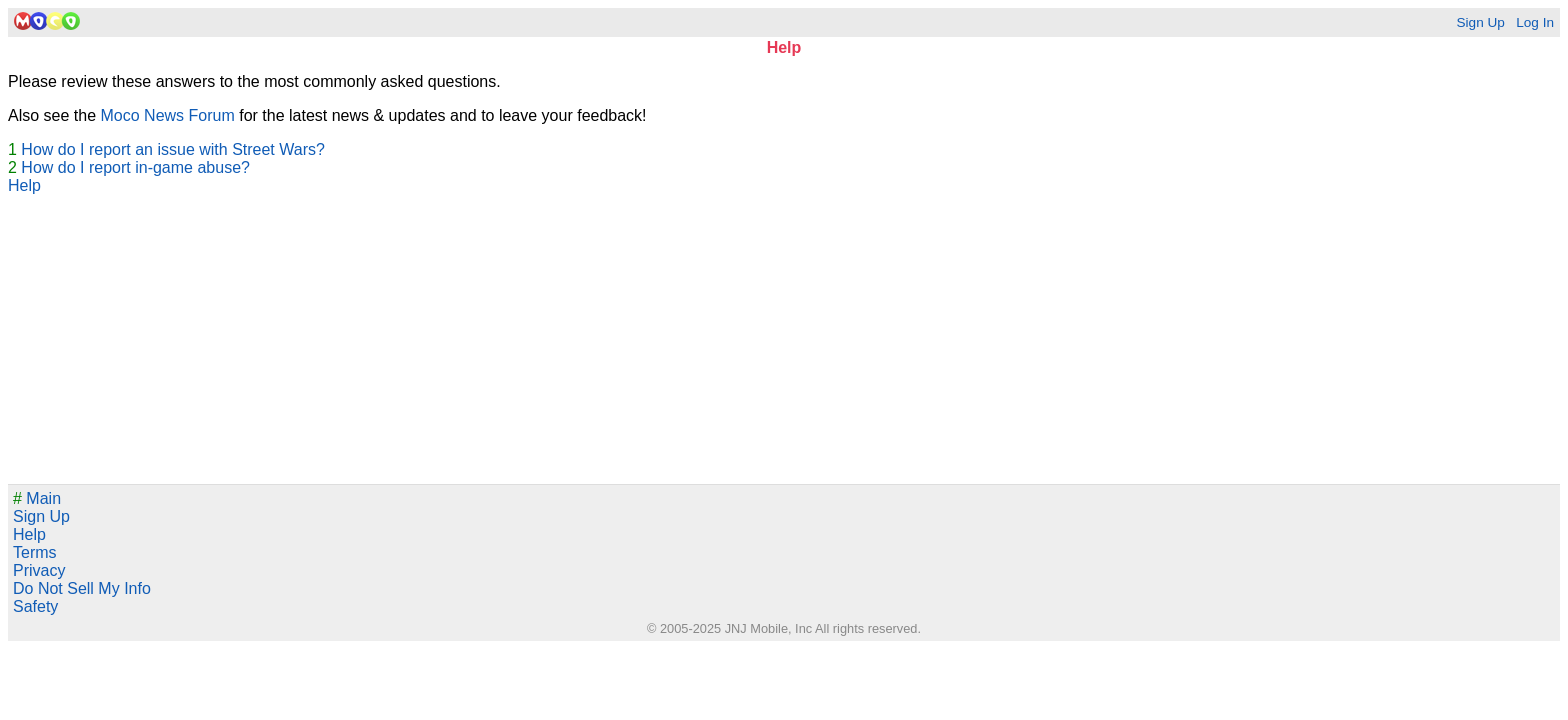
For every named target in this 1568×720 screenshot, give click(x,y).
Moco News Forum (168, 115)
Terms (35, 552)
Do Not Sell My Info (82, 588)
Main (37, 498)
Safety (35, 606)
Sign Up (1480, 22)
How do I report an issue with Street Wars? (173, 149)
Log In (1535, 22)
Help (24, 185)
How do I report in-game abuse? (135, 167)
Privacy (39, 570)
